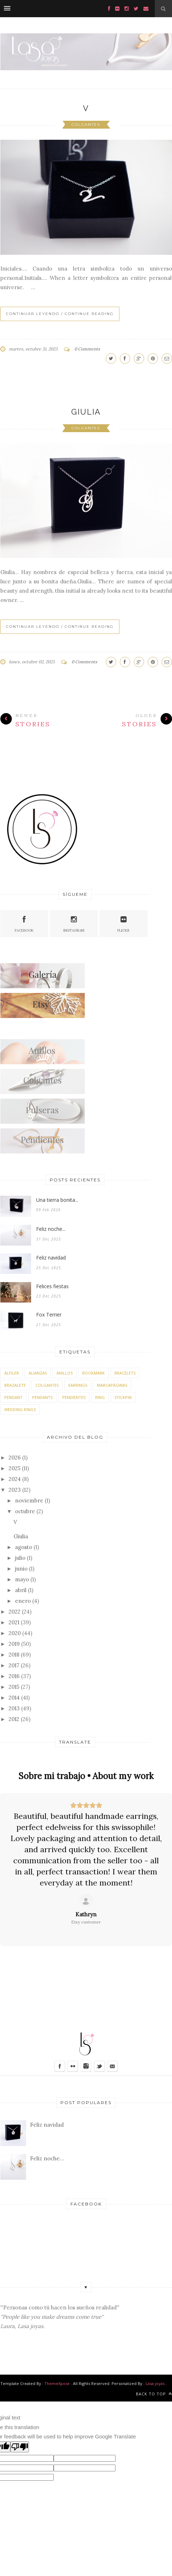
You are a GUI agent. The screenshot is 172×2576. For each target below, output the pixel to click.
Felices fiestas (52, 1286)
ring (100, 1397)
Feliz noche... (50, 1228)
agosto (23, 1547)
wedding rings (20, 1409)
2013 (14, 1708)
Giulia (86, 411)
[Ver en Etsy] (86, 1901)
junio (21, 1568)
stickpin (123, 1397)
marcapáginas (112, 1385)
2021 (14, 1622)
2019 (14, 1643)
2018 (14, 1654)
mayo (22, 1579)
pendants (42, 1397)
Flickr (123, 923)
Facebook (24, 923)
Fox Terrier (49, 1314)
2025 (14, 1468)
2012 (14, 1719)
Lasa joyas (155, 2383)
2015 (14, 1686)
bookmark (93, 1373)
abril (20, 1590)
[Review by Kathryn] (86, 1914)
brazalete (15, 1385)
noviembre (29, 1500)
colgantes (86, 124)
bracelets (125, 1373)
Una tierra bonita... (57, 1199)
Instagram (73, 923)
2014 (14, 1697)
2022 (14, 1611)
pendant (13, 1397)
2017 (14, 1665)
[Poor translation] (19, 2446)
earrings (77, 1385)
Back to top (154, 2393)
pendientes (73, 1397)
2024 (15, 1479)
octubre (25, 1511)
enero (23, 1600)
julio (20, 1557)
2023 (15, 1489)
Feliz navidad (51, 1257)
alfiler (11, 1373)
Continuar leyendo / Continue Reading (60, 313)
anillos (64, 1373)
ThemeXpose (57, 2383)
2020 (15, 1633)
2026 (15, 1457)
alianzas (38, 1373)
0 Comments (87, 349)
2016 (14, 1676)
